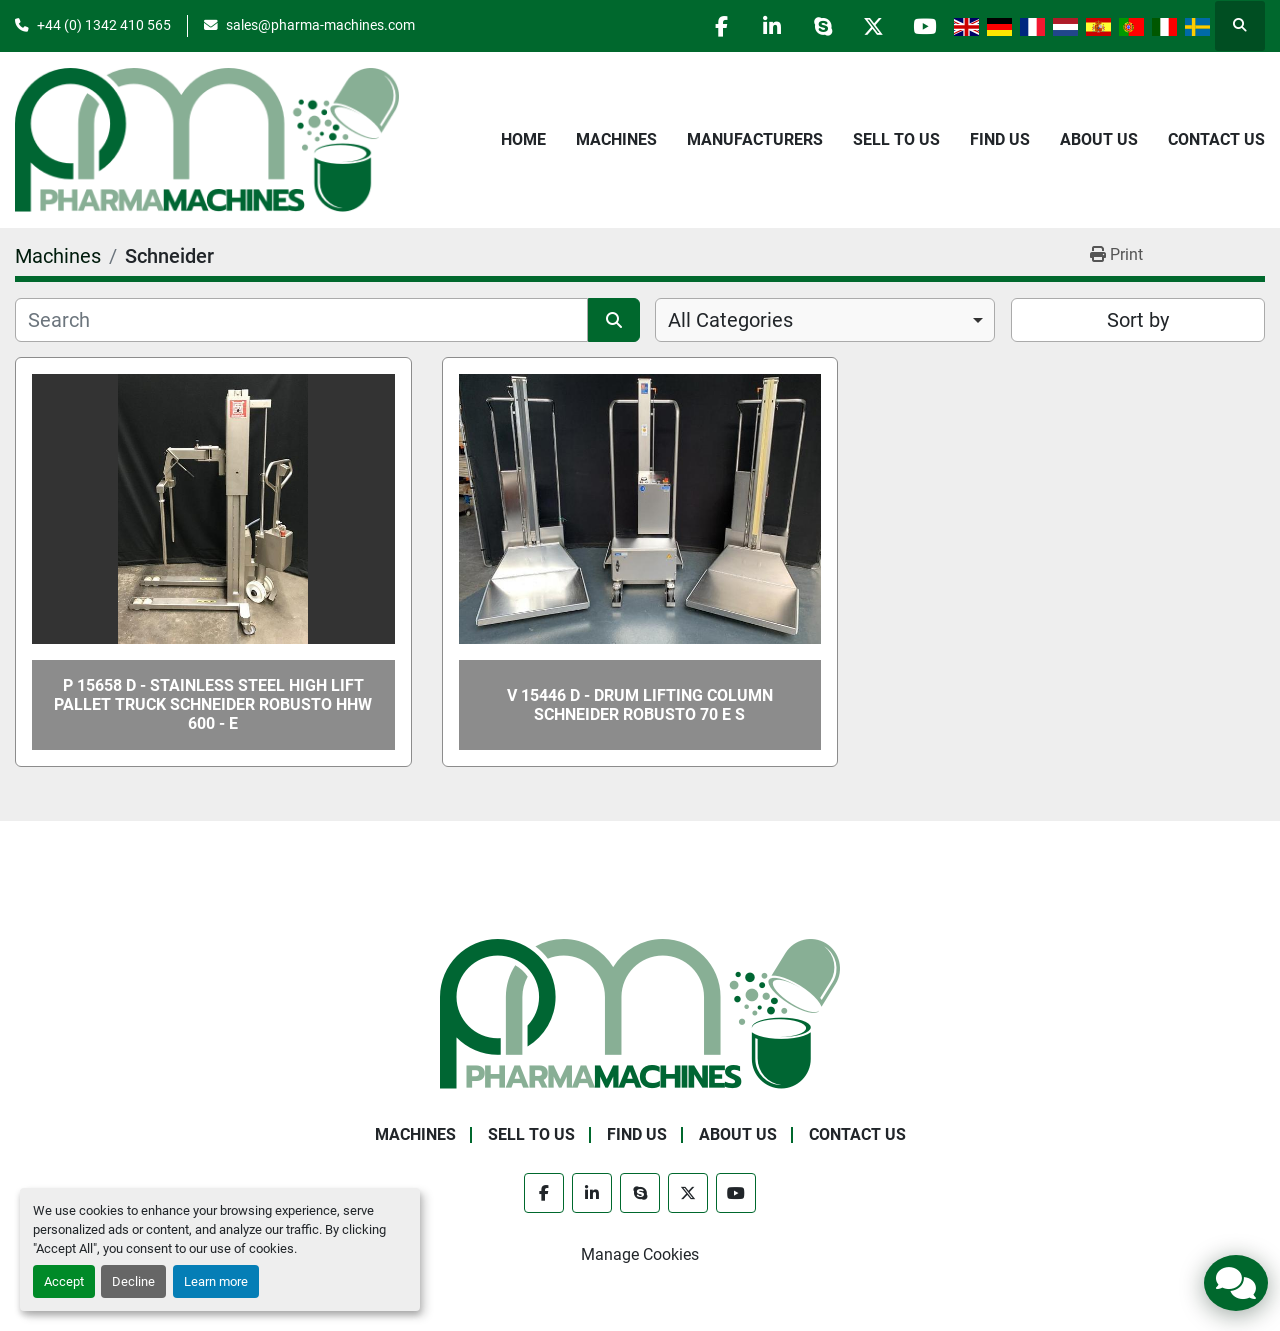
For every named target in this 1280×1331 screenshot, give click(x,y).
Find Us (1000, 139)
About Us (1099, 139)
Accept (64, 1281)
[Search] (301, 320)
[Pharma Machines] (640, 1012)
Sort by (1138, 320)
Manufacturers (755, 139)
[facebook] (720, 26)
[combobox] (825, 320)
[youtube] (924, 26)
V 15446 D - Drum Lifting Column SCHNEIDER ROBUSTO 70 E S (640, 705)
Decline (133, 1281)
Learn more (216, 1281)
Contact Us (1216, 139)
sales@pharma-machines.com (320, 25)
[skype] (822, 26)
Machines (616, 139)
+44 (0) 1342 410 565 (104, 25)
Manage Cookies (640, 1254)
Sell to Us (896, 139)
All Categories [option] (730, 320)
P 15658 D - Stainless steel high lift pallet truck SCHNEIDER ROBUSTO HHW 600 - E (213, 704)
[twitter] (873, 26)
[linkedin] (771, 26)
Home (523, 139)
